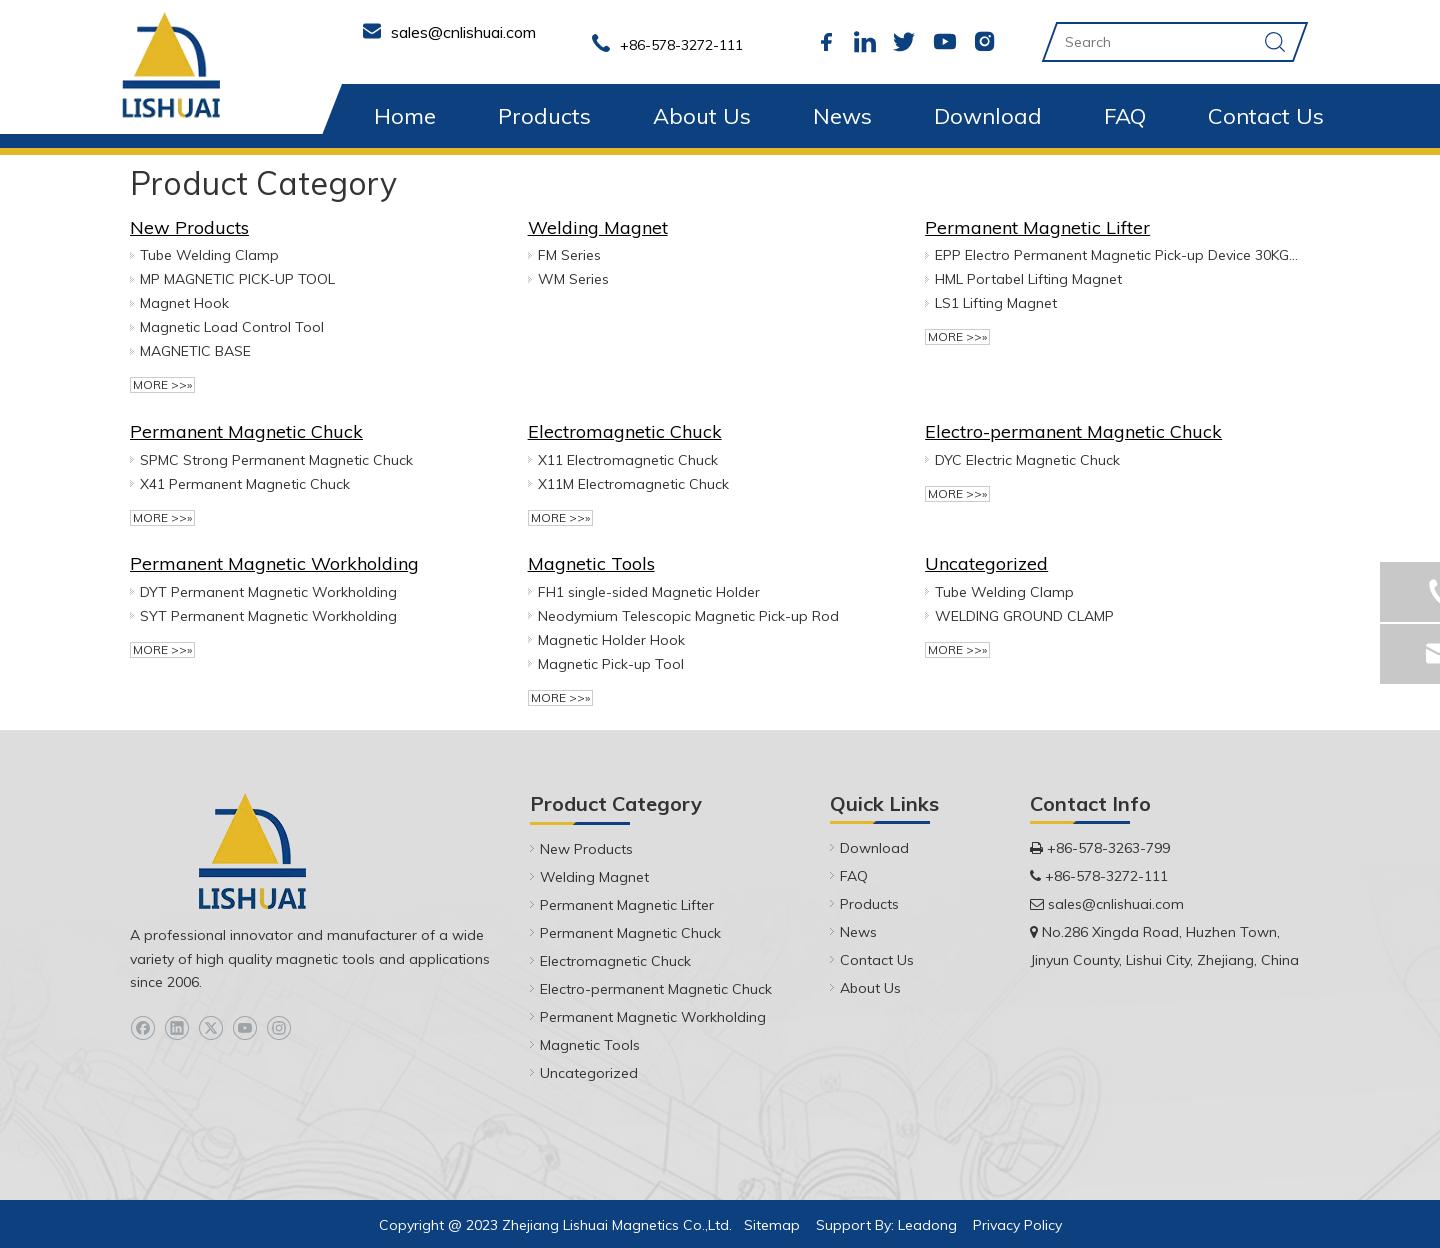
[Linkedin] (176, 1028)
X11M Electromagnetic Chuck (633, 484)
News (842, 116)
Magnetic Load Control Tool (232, 327)
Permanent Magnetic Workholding (274, 563)
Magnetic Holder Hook (611, 640)
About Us (702, 116)
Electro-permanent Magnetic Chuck (1073, 431)
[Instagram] (278, 1028)
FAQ (1125, 116)
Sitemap (772, 1225)
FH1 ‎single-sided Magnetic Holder (649, 592)
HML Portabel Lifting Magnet (1028, 279)
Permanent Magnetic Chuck (246, 431)
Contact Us (1266, 116)
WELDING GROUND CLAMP (1024, 616)
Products (544, 116)
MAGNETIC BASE (195, 351)
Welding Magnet (598, 227)
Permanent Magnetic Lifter (1037, 227)
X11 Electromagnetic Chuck (628, 460)
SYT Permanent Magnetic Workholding (268, 616)
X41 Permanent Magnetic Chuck (245, 484)
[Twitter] (210, 1028)
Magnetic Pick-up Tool (611, 664)
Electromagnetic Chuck (625, 431)
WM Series (573, 279)
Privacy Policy (1017, 1225)
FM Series (569, 255)
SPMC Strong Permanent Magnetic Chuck (276, 460)
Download (988, 116)
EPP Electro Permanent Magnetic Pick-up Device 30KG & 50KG (1117, 255)
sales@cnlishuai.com (1116, 904)
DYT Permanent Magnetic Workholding (268, 592)
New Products (189, 227)
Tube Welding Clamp (209, 255)
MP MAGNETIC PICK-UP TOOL (237, 279)
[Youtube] (244, 1028)
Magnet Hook (184, 303)
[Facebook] (142, 1028)
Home (405, 116)
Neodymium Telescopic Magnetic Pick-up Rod (688, 616)
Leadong (927, 1225)
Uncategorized (986, 563)
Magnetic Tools (591, 563)
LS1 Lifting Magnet (996, 303)
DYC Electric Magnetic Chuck (1027, 460)
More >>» (162, 384)
